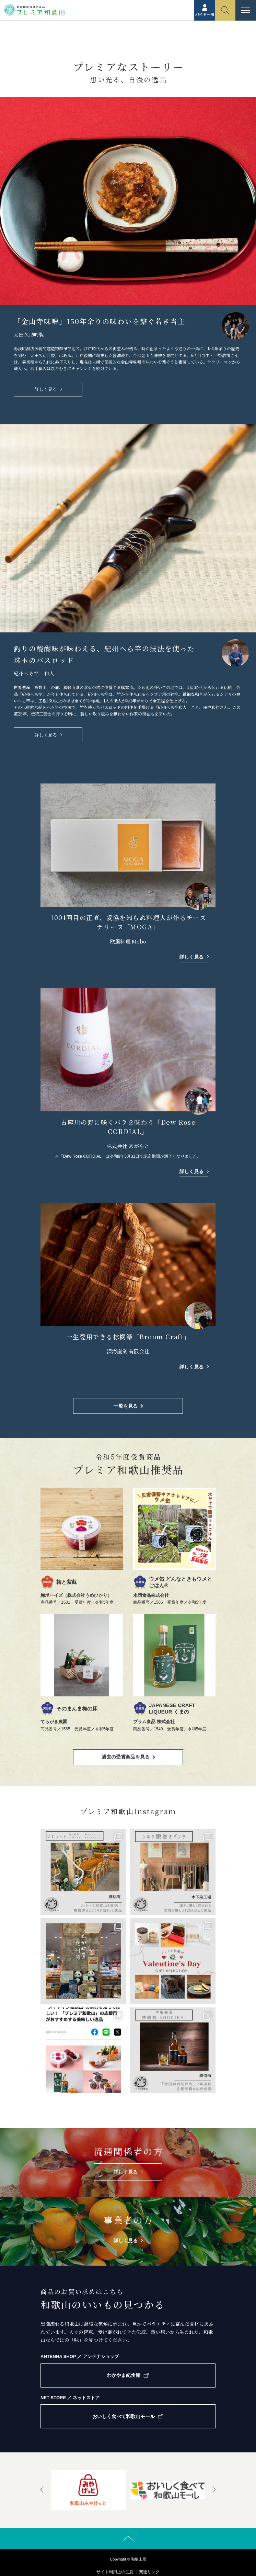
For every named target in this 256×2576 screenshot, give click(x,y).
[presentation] (41, 2490)
